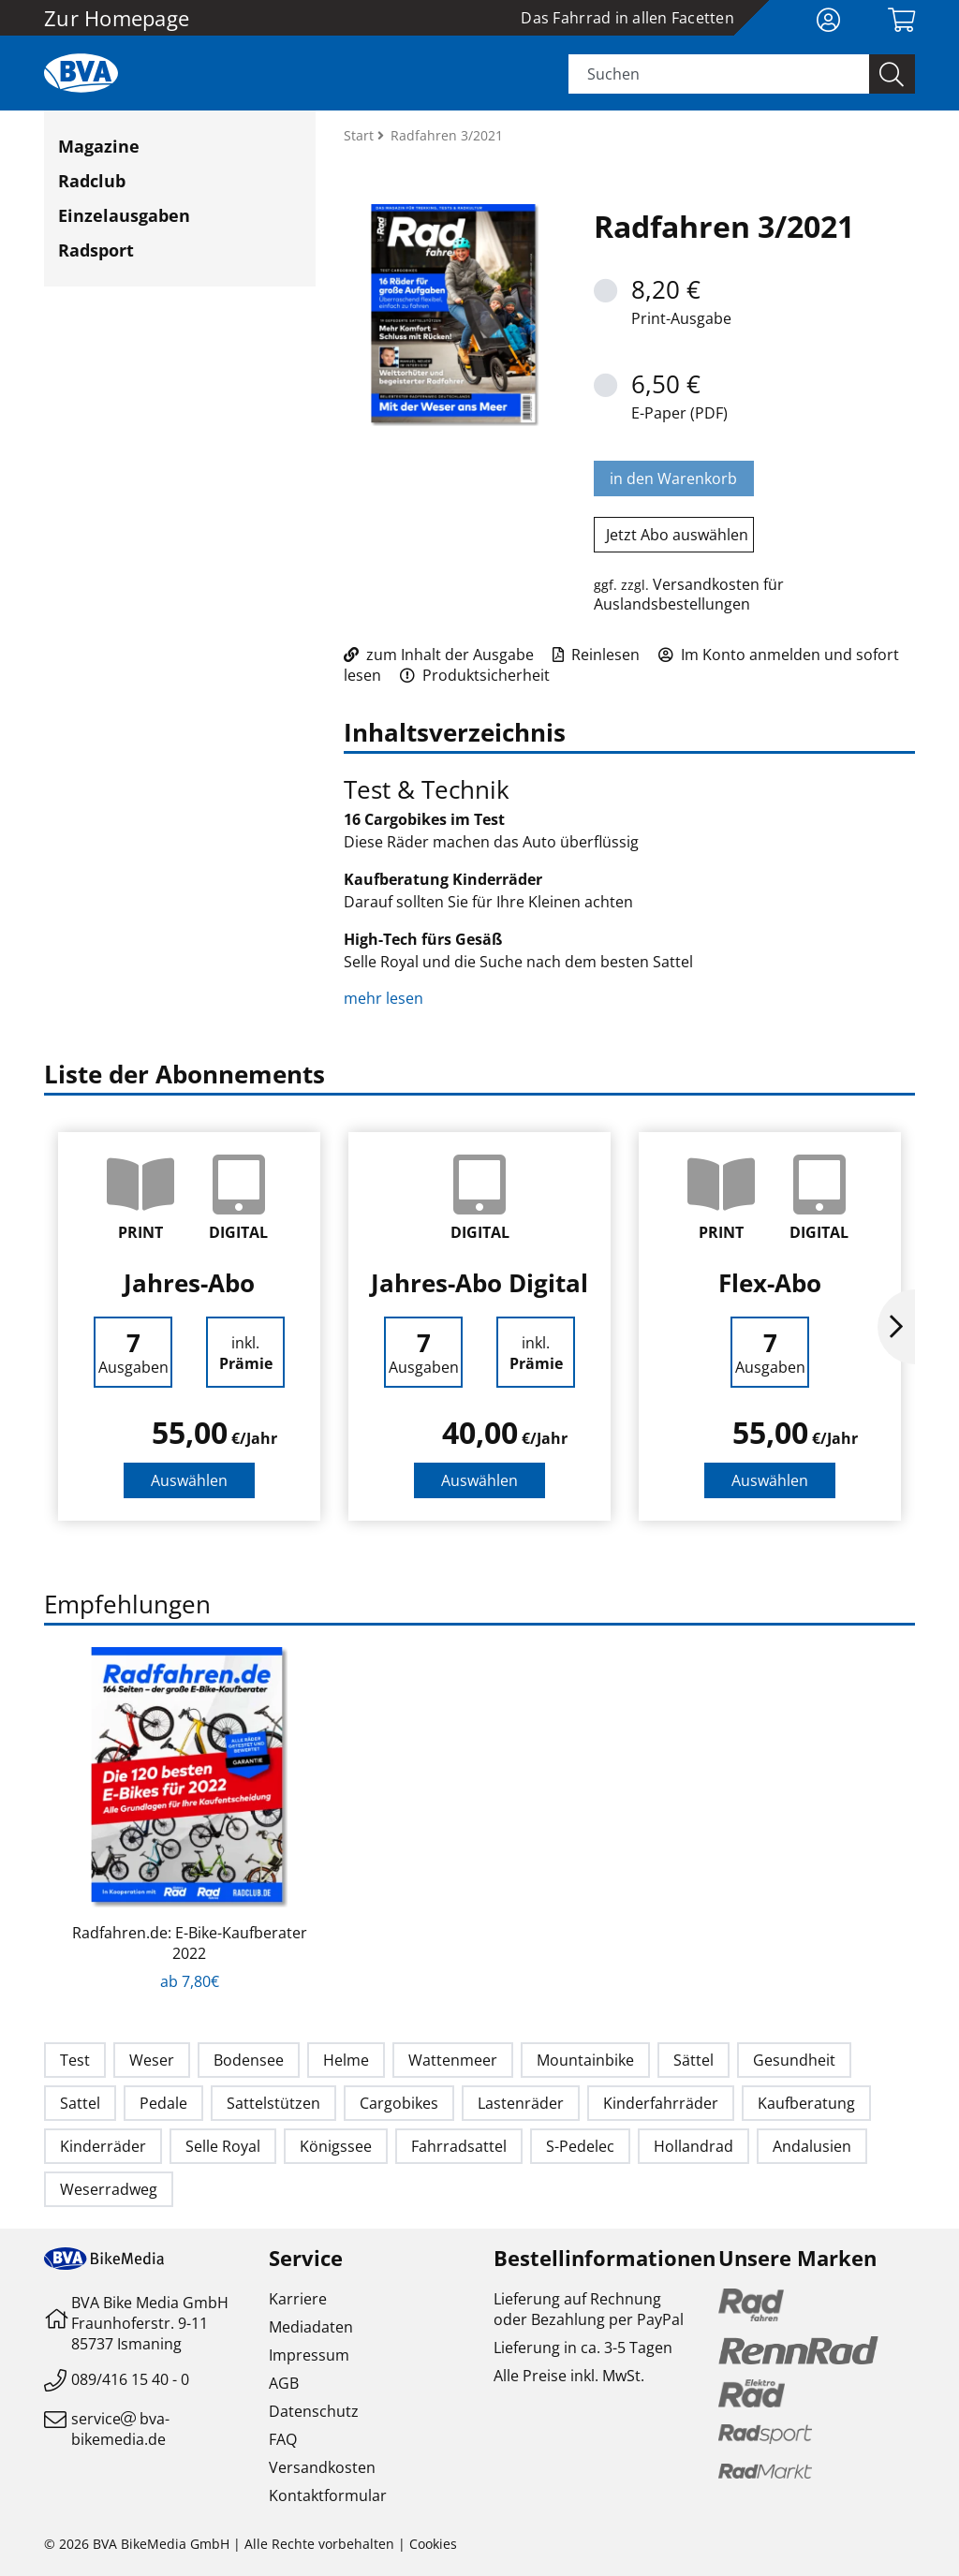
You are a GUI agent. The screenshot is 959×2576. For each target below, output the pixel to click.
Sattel (80, 2103)
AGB (284, 2383)
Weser (151, 2060)
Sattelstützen (273, 2103)
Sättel (693, 2060)
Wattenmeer (452, 2060)
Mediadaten (311, 2327)
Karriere (298, 2299)
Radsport (96, 250)
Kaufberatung (806, 2103)
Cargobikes (399, 2103)
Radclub (91, 180)
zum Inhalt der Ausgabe (439, 654)
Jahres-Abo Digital (479, 1283)
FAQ (283, 2439)
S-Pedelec (580, 2146)
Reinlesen (596, 654)
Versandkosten (322, 2467)
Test (75, 2060)
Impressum (309, 2355)
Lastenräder (521, 2103)
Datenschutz (314, 2411)
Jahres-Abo (189, 1283)
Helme (346, 2060)
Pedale (163, 2103)
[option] (189, 1326)
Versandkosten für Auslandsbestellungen (689, 594)
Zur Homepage (116, 18)
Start (360, 135)
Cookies (433, 2544)
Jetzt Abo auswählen (677, 534)
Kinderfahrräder (660, 2103)
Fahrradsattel (459, 2146)
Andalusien (812, 2146)
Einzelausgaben (124, 215)
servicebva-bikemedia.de (120, 2429)
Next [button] (896, 1326)
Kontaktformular (328, 2495)
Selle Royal (222, 2146)
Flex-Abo (769, 1283)
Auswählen (189, 1480)
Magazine (99, 146)
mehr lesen (385, 998)
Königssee (336, 2146)
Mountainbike (585, 2060)
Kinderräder (103, 2146)
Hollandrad (693, 2146)
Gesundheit (794, 2060)
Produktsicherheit (475, 675)
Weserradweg (108, 2189)
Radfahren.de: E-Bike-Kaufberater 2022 (189, 1943)
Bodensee (249, 2060)
